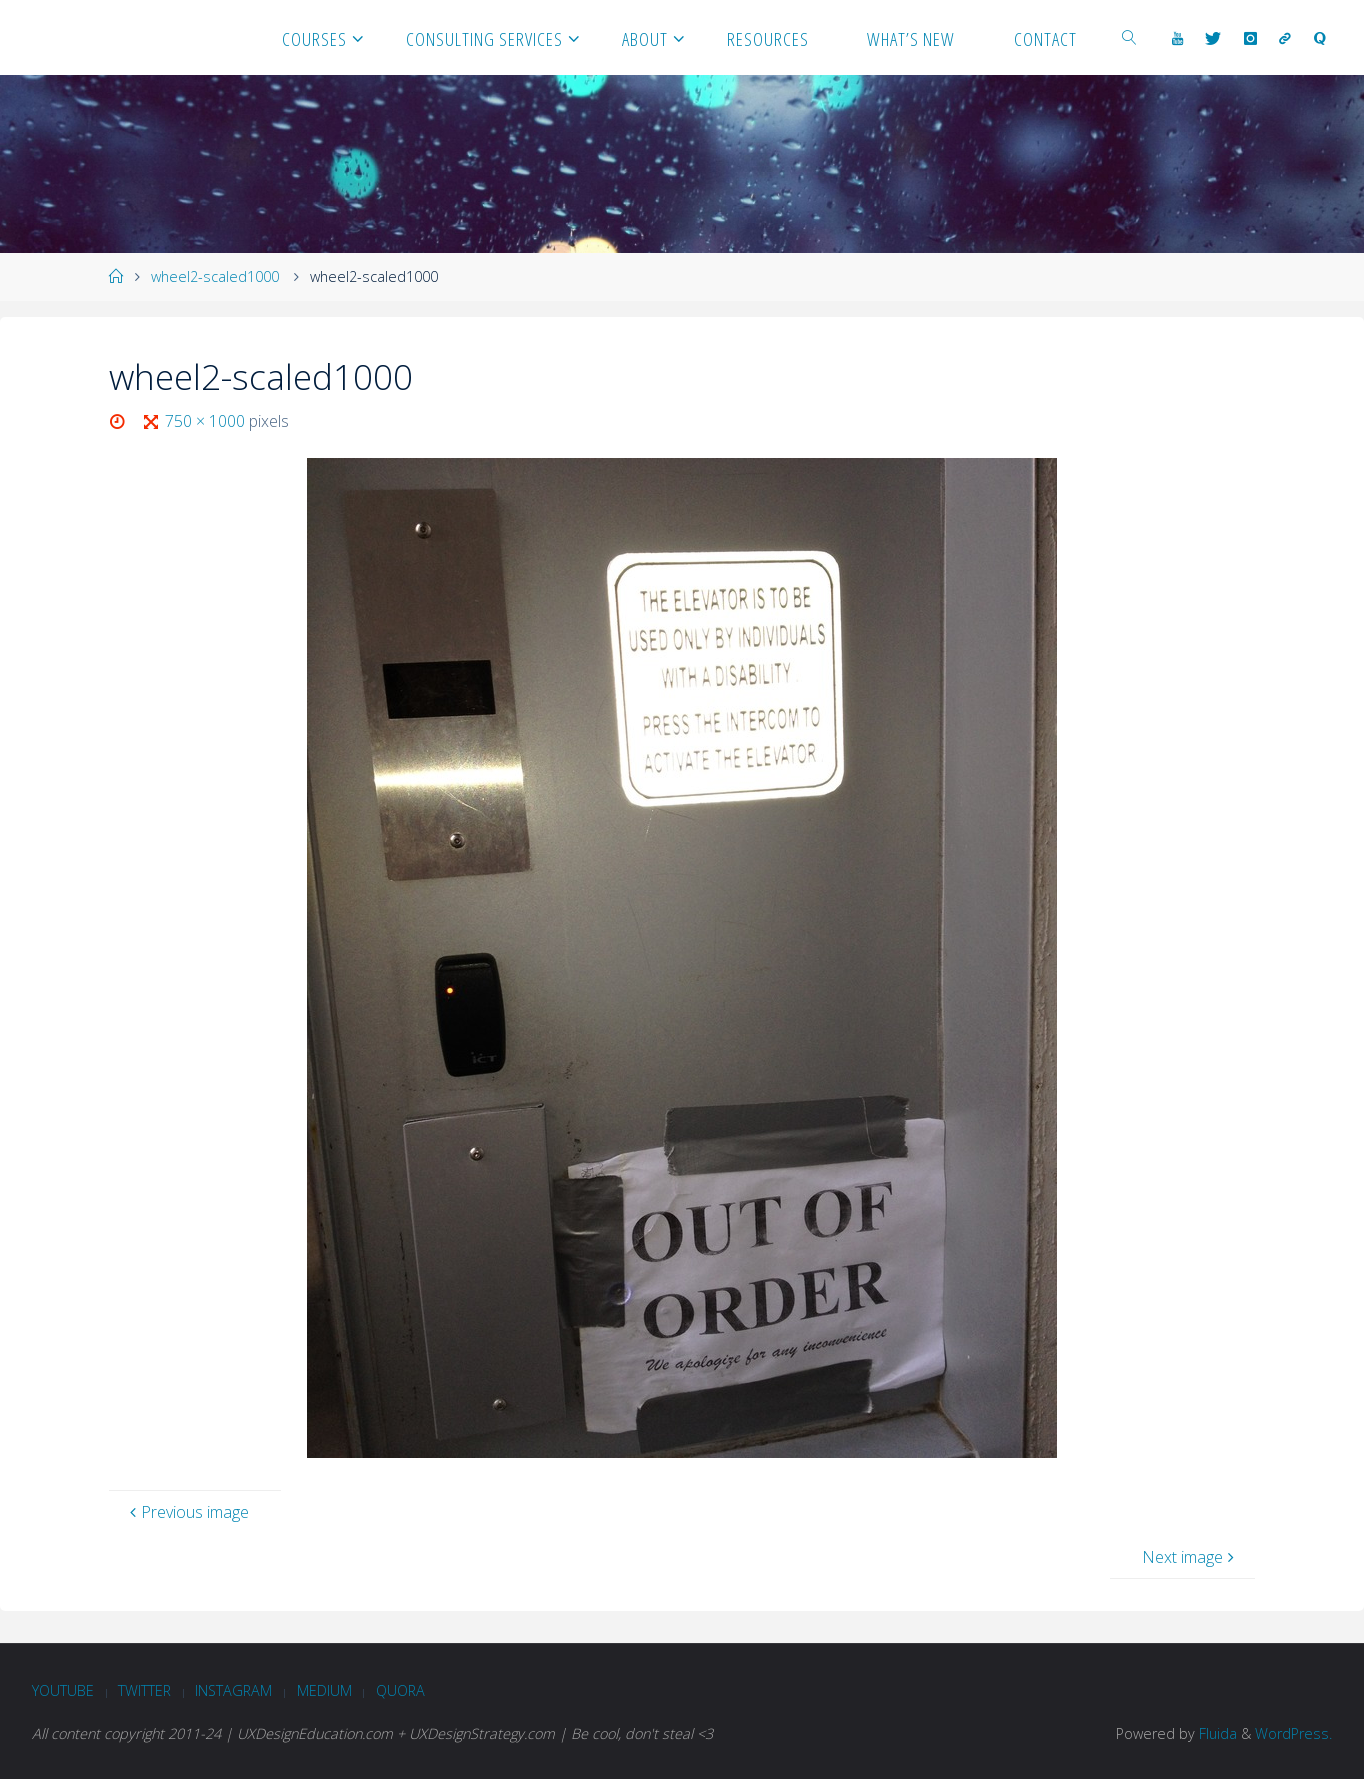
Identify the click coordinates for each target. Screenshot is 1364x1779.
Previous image (187, 1512)
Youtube (63, 1690)
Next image (1190, 1557)
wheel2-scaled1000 (215, 276)
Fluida (1216, 1733)
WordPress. (1293, 1733)
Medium (324, 1690)
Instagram (233, 1690)
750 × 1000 (207, 421)
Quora (400, 1690)
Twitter (144, 1690)
